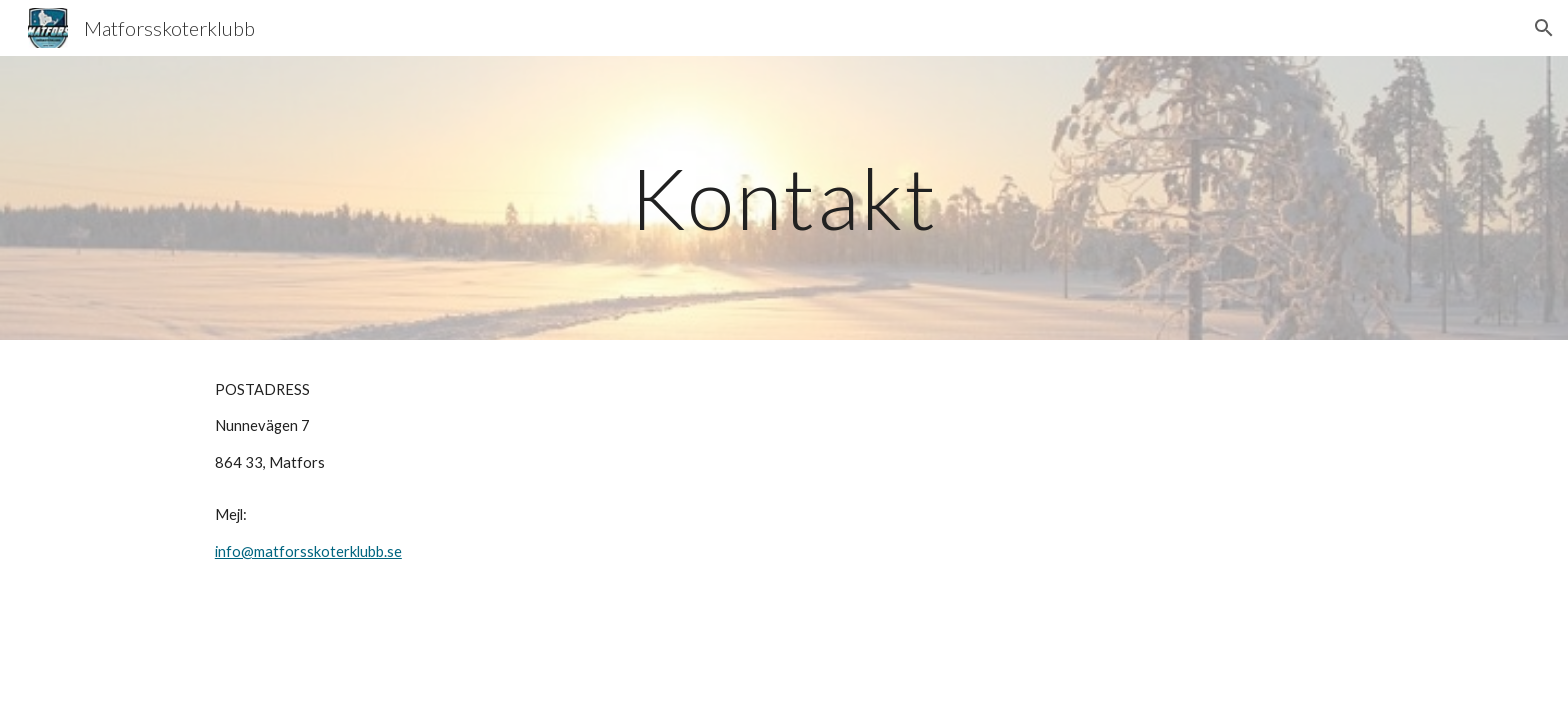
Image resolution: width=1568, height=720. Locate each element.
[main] (784, 197)
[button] (1544, 28)
